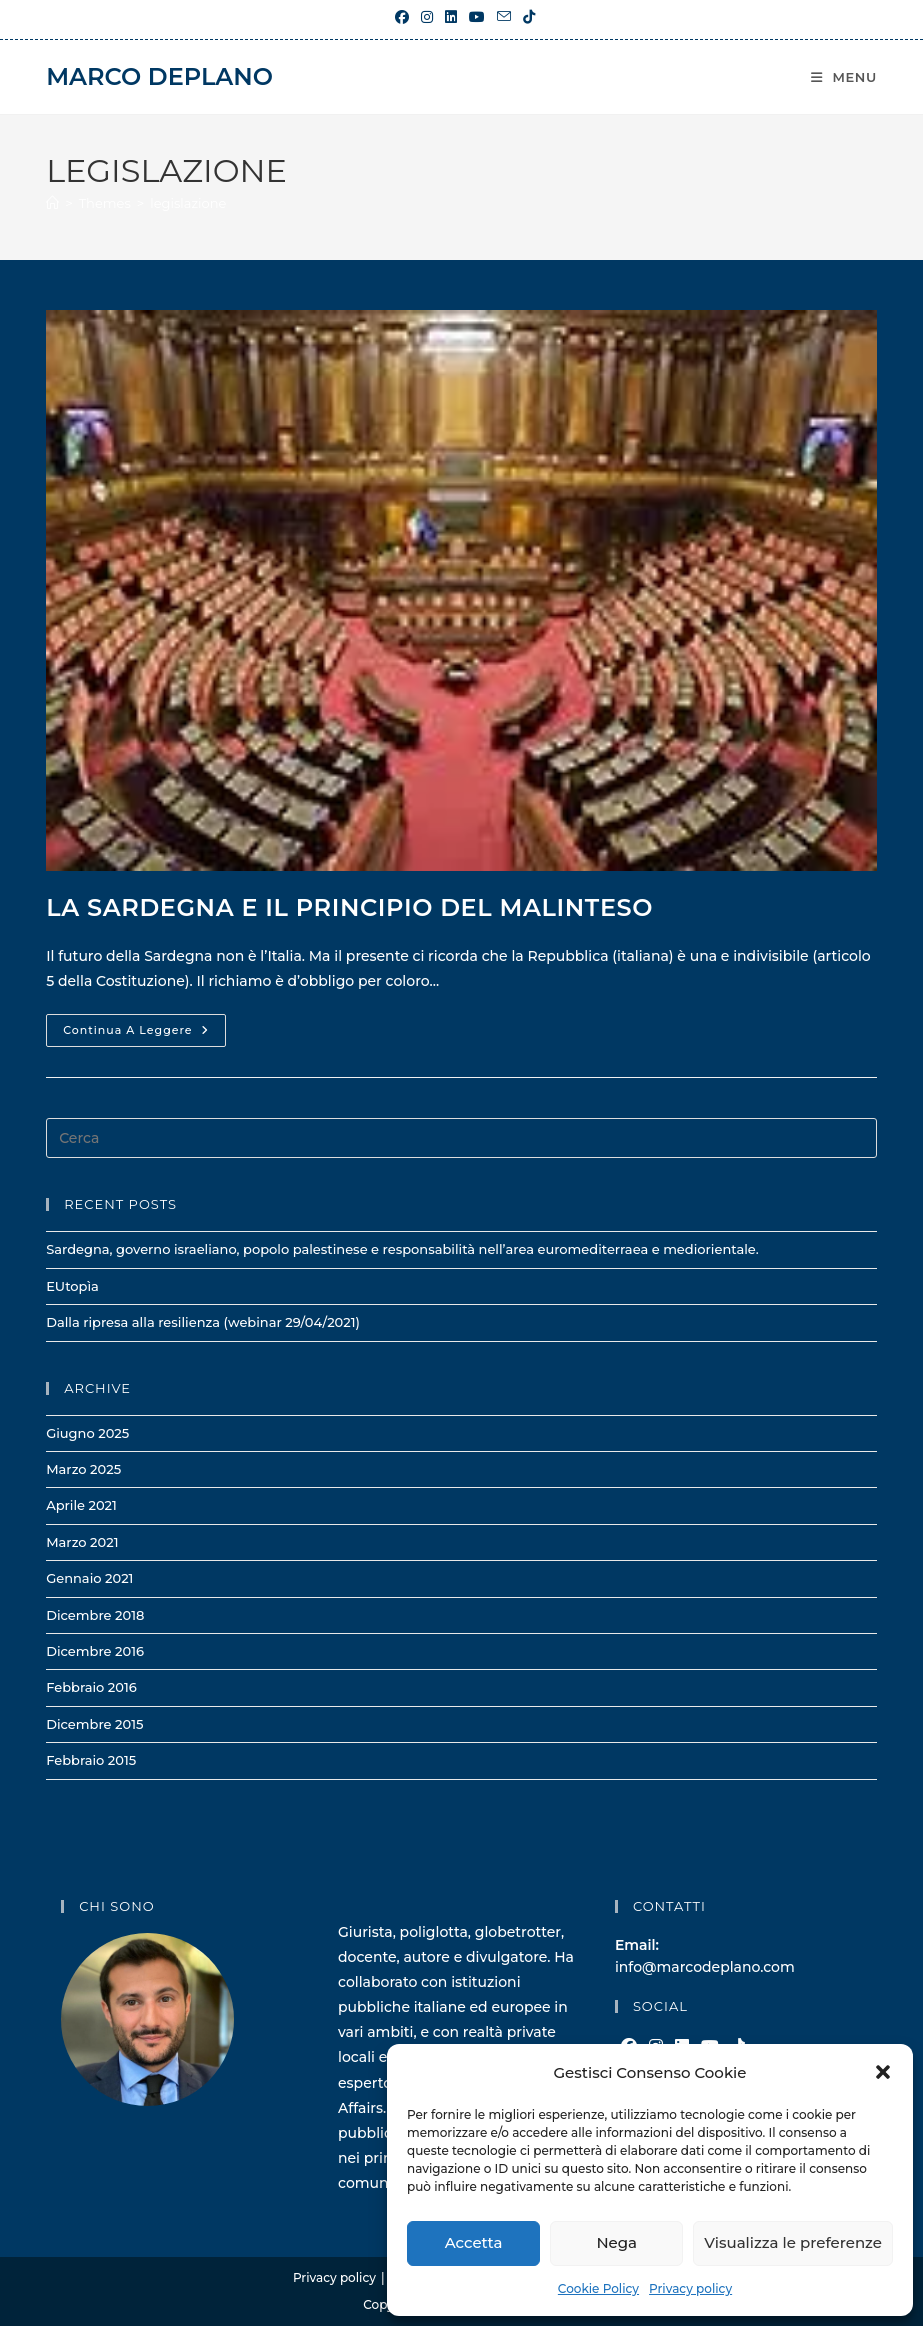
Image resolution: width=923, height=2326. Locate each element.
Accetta (474, 2242)
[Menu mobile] (844, 77)
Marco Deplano (159, 76)
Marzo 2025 (83, 1469)
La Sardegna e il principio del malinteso (349, 907)
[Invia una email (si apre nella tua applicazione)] (504, 17)
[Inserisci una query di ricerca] (461, 1138)
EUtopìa (72, 1286)
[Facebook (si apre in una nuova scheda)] (402, 17)
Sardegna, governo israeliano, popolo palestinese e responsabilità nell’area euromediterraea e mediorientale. (402, 1249)
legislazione (188, 203)
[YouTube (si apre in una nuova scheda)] (477, 17)
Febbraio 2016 (91, 1687)
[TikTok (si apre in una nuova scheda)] (526, 17)
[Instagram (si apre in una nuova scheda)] (427, 17)
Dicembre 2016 (95, 1651)
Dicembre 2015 (94, 1724)
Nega (616, 2242)
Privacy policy (690, 2288)
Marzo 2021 (82, 1542)
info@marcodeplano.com (705, 1967)
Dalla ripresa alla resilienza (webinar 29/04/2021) (203, 1322)
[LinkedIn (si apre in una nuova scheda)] (451, 17)
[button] (883, 2072)
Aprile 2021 (81, 1505)
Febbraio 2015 (91, 1760)
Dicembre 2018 (95, 1615)
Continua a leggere (144, 1034)
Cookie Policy (598, 2288)
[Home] (52, 203)
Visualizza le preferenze (793, 2242)
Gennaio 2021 (89, 1578)
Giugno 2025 (87, 1433)
